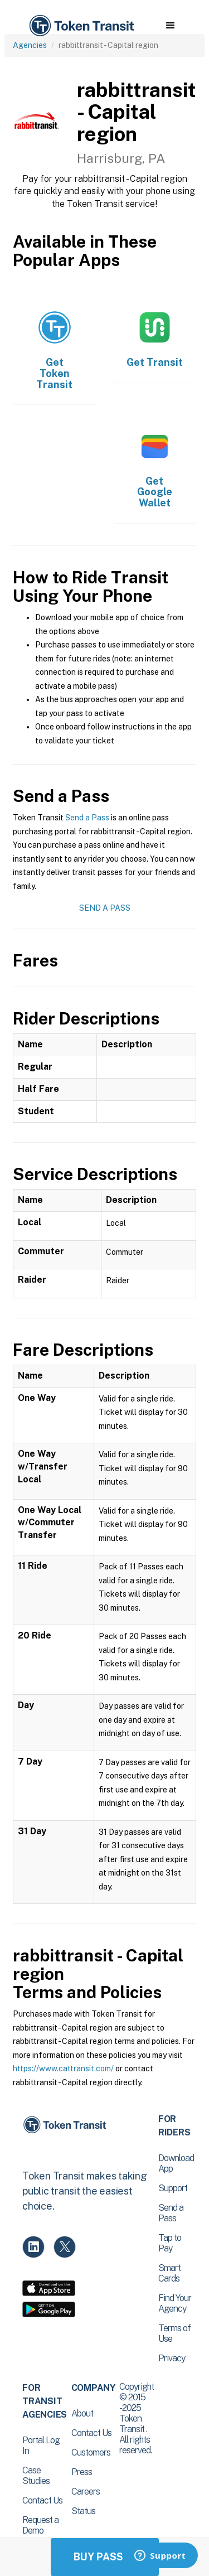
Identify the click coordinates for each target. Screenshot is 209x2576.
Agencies (30, 45)
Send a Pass (87, 817)
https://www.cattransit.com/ (63, 2068)
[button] (170, 25)
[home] (80, 26)
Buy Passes (105, 2557)
